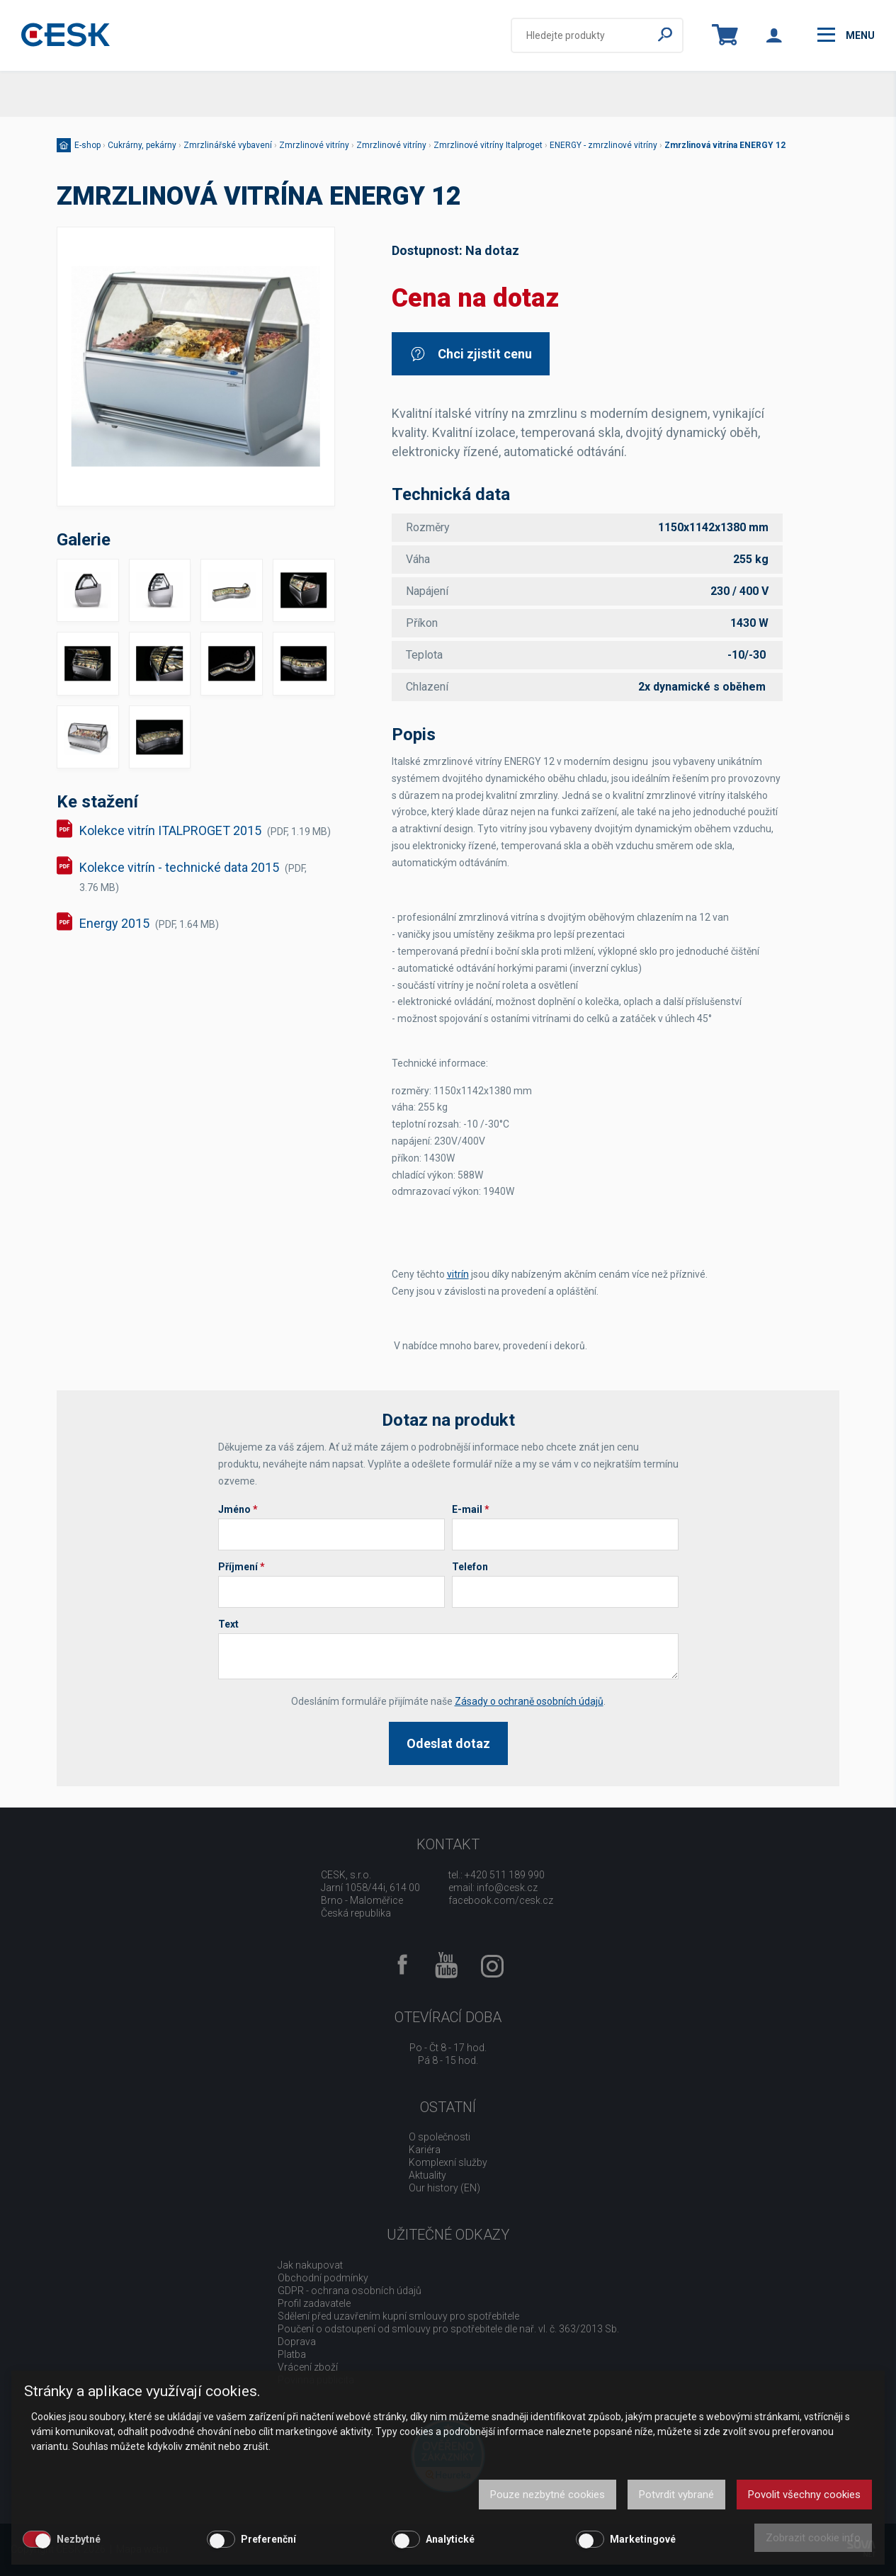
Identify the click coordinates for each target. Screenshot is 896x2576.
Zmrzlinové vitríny (314, 145)
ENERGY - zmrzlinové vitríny (603, 145)
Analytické (450, 2539)
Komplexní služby (448, 2162)
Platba (292, 2354)
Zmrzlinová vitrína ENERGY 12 (725, 145)
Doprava (297, 2341)
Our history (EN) (444, 2188)
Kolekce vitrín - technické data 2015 (193, 876)
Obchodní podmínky (323, 2277)
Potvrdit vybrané (676, 2494)
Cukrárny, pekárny (142, 145)
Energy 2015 (149, 923)
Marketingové (643, 2539)
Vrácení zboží (308, 2367)
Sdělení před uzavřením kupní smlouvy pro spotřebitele (398, 2316)
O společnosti (439, 2137)
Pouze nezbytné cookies (547, 2494)
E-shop (87, 145)
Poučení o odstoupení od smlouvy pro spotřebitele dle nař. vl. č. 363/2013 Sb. (448, 2328)
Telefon (470, 1567)
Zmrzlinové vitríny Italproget (488, 145)
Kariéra (425, 2149)
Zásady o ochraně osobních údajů (529, 1701)
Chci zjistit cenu (470, 353)
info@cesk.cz (507, 1887)
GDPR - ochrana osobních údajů (349, 2290)
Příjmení (241, 1567)
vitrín (458, 1274)
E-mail (470, 1509)
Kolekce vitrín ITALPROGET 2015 (205, 830)
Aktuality (427, 2175)
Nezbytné (79, 2539)
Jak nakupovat (310, 2265)
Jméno (238, 1509)
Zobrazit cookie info (813, 2537)
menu (846, 35)
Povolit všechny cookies (804, 2494)
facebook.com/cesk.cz (500, 1900)
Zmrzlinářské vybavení (227, 145)
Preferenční (268, 2539)
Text (228, 1624)
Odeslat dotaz (448, 1743)
